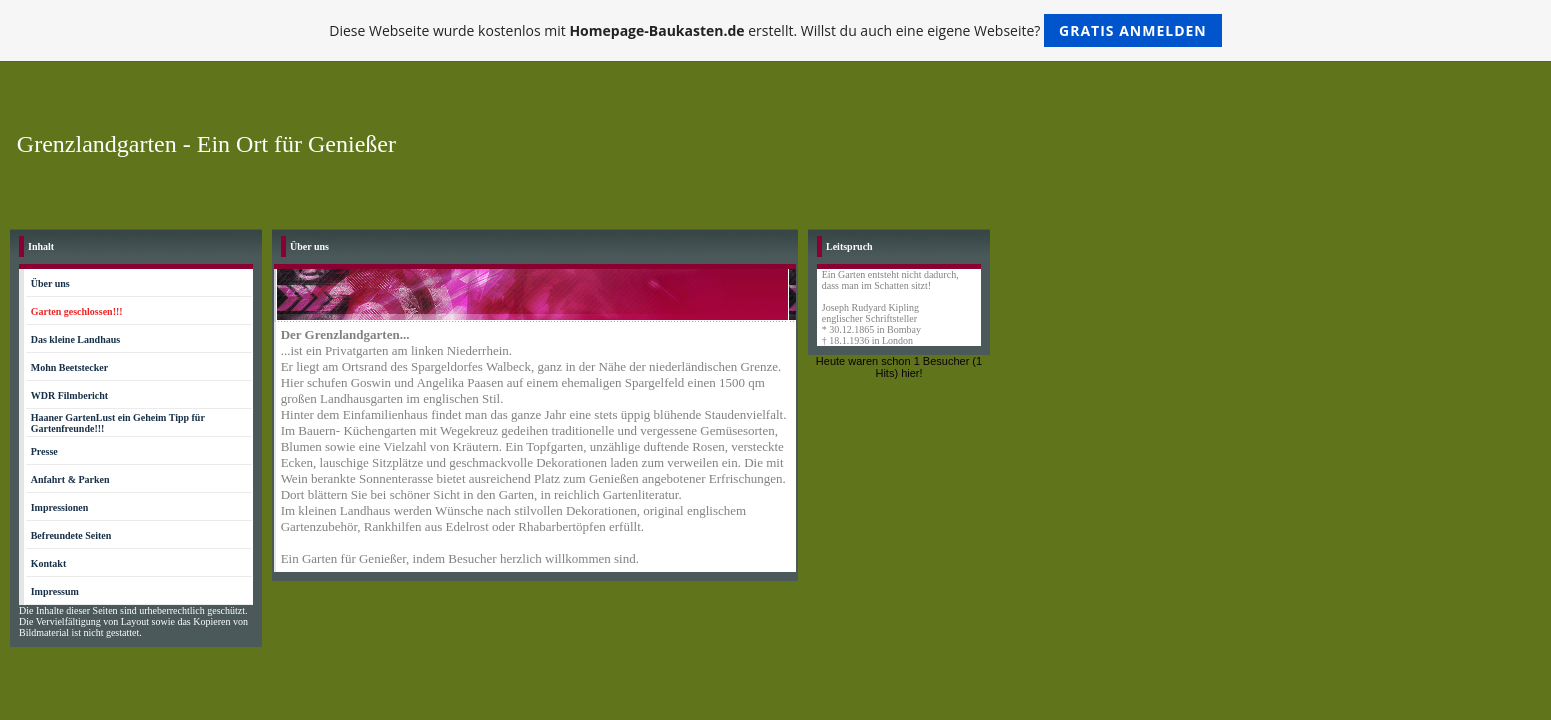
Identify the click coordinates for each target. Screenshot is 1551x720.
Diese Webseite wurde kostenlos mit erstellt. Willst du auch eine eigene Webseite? (775, 30)
